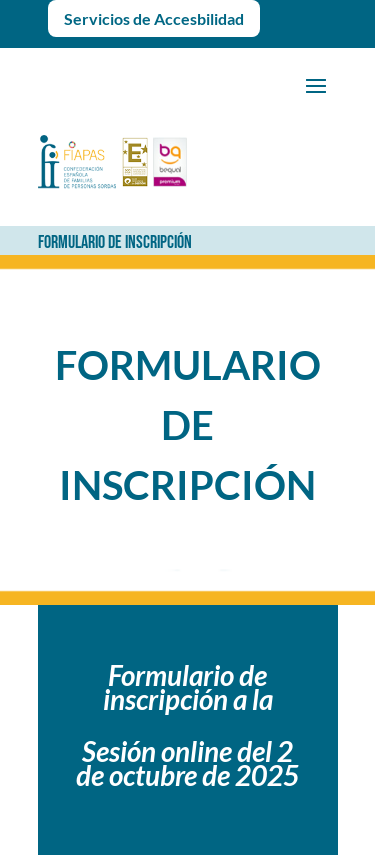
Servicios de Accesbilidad (154, 18)
